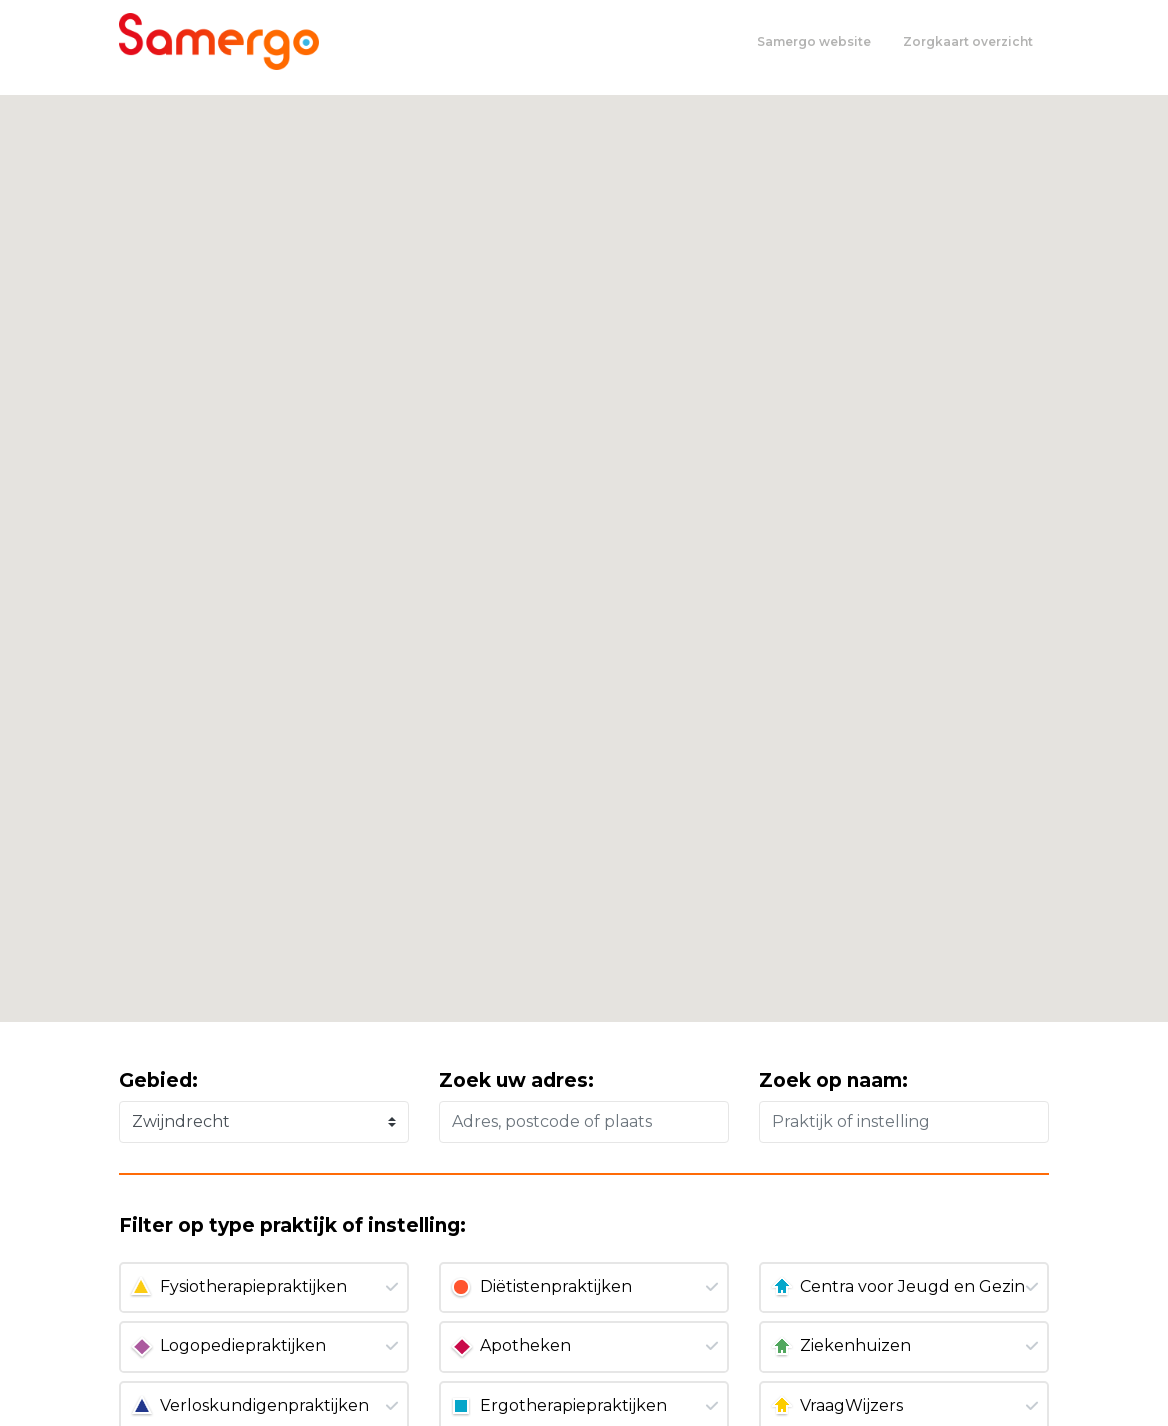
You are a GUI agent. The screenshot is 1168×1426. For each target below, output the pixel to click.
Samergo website (814, 41)
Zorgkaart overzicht (968, 41)
